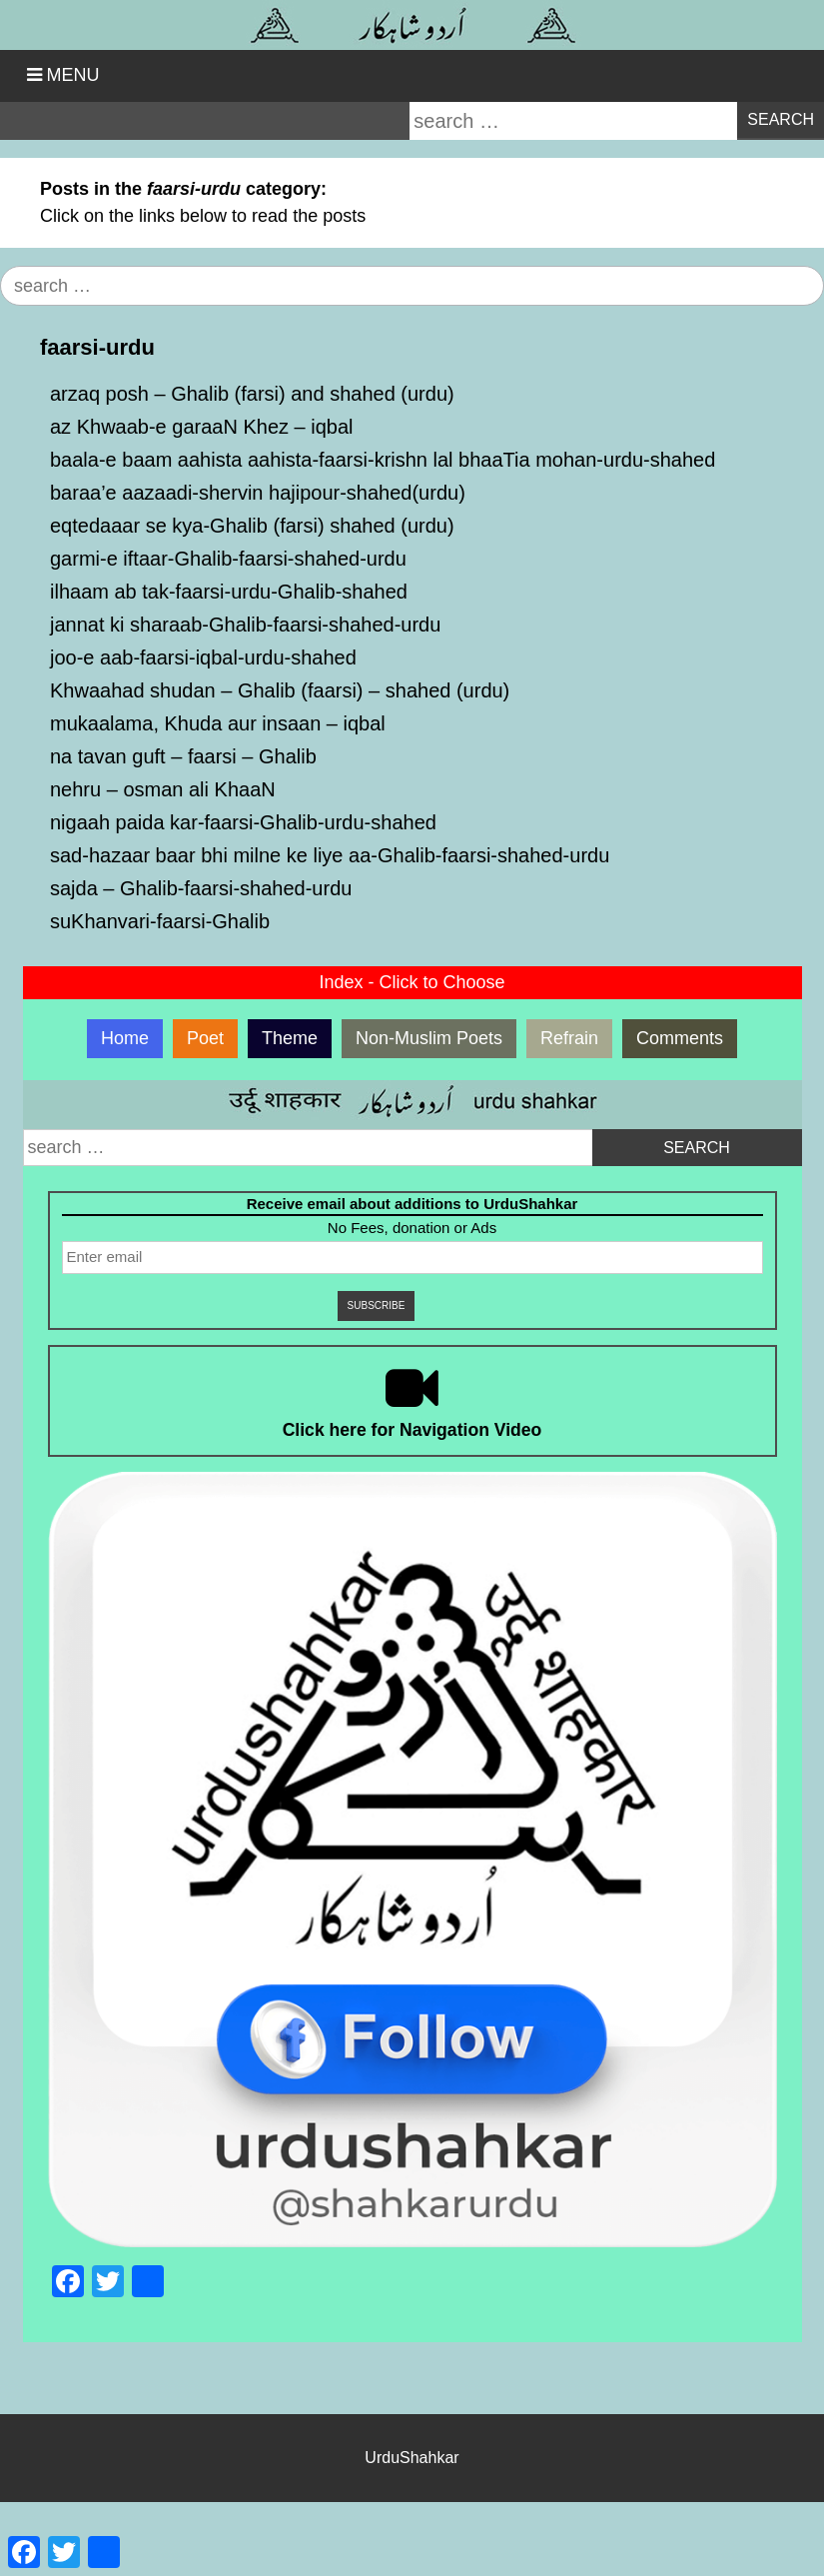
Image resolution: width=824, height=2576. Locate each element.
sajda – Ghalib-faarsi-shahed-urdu (201, 888)
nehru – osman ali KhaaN (163, 789)
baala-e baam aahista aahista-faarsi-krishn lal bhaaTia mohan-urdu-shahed (382, 460)
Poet (205, 1038)
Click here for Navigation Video (412, 1430)
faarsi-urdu (97, 347)
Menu (73, 75)
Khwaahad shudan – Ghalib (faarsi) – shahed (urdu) (279, 690)
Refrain (569, 1038)
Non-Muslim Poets (429, 1038)
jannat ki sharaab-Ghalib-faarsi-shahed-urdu (245, 625)
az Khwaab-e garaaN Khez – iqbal (202, 427)
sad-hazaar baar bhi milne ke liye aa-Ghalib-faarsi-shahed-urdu (329, 855)
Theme (290, 1038)
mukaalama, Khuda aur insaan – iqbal (218, 723)
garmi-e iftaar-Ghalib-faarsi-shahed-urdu (228, 559)
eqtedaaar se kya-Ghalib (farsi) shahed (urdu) (252, 526)
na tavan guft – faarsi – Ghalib (183, 756)
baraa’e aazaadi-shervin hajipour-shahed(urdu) (257, 493)
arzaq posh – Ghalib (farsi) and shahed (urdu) (252, 394)
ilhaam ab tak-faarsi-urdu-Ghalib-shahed (229, 592)
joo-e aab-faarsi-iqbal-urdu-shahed (203, 657)
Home (125, 1038)
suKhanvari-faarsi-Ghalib (160, 921)
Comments (679, 1038)
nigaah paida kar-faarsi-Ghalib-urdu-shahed (243, 822)
